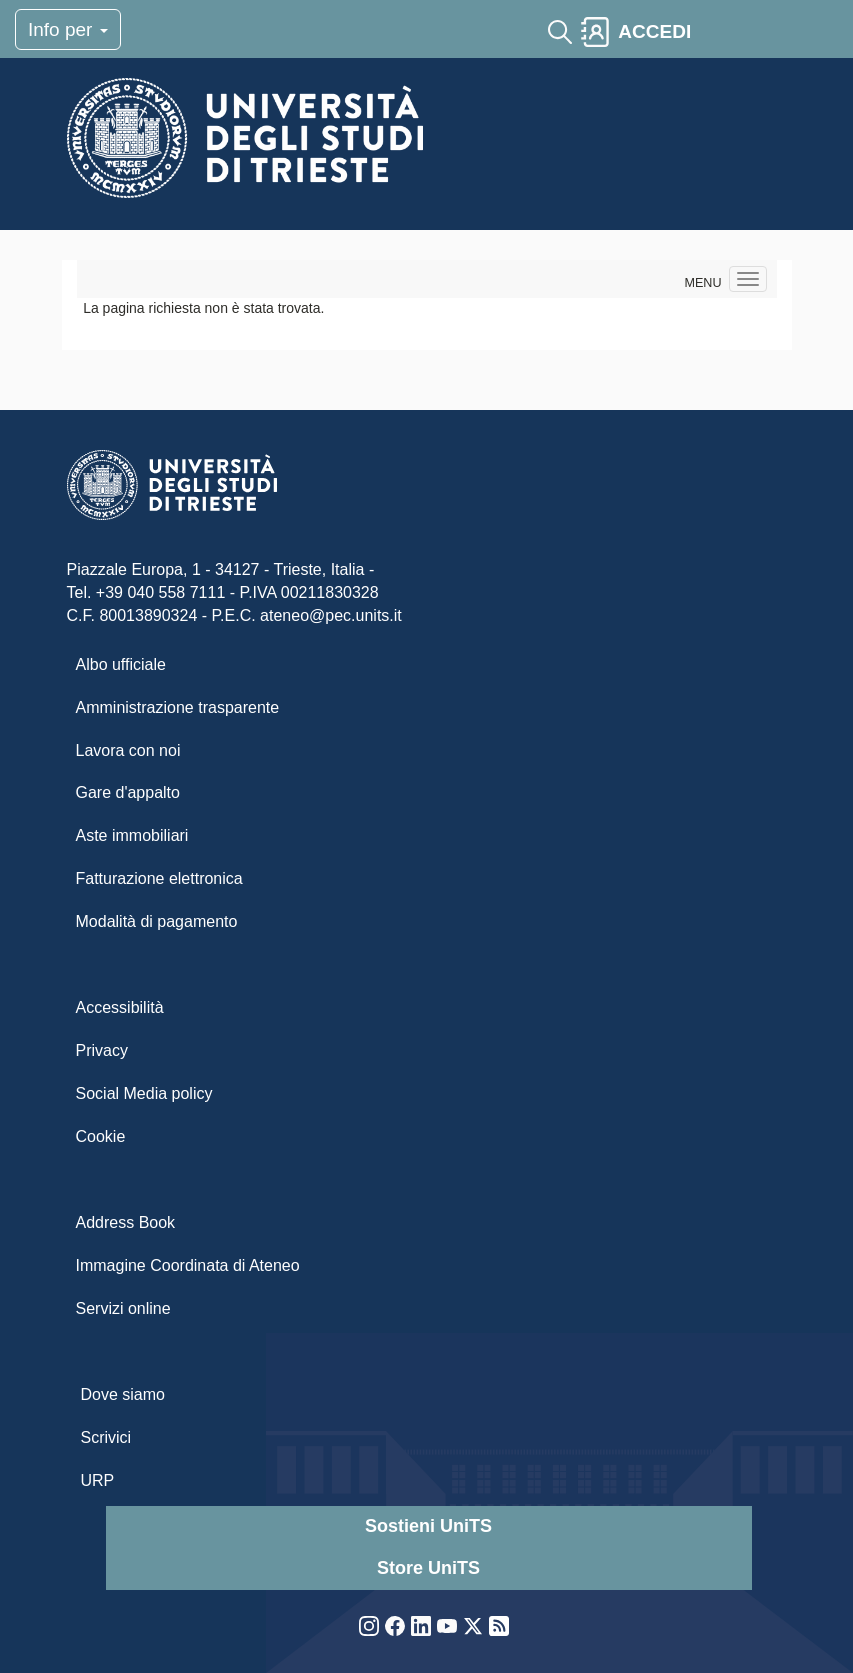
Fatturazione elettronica (159, 878)
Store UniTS (428, 1568)
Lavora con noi (128, 750)
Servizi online (123, 1308)
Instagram (369, 1626)
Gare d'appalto (128, 792)
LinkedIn (421, 1626)
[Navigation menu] (748, 279)
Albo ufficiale (121, 664)
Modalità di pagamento (157, 921)
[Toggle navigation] (717, 32)
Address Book (126, 1222)
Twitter (473, 1626)
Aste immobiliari (132, 835)
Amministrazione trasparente (178, 707)
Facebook (395, 1626)
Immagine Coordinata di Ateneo (188, 1265)
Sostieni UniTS (428, 1526)
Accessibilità (120, 1007)
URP (98, 1480)
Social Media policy (144, 1093)
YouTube (447, 1626)
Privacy (102, 1050)
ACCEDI (654, 31)
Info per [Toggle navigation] (68, 29)
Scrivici (106, 1437)
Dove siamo (123, 1394)
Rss (499, 1626)
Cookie (101, 1136)
